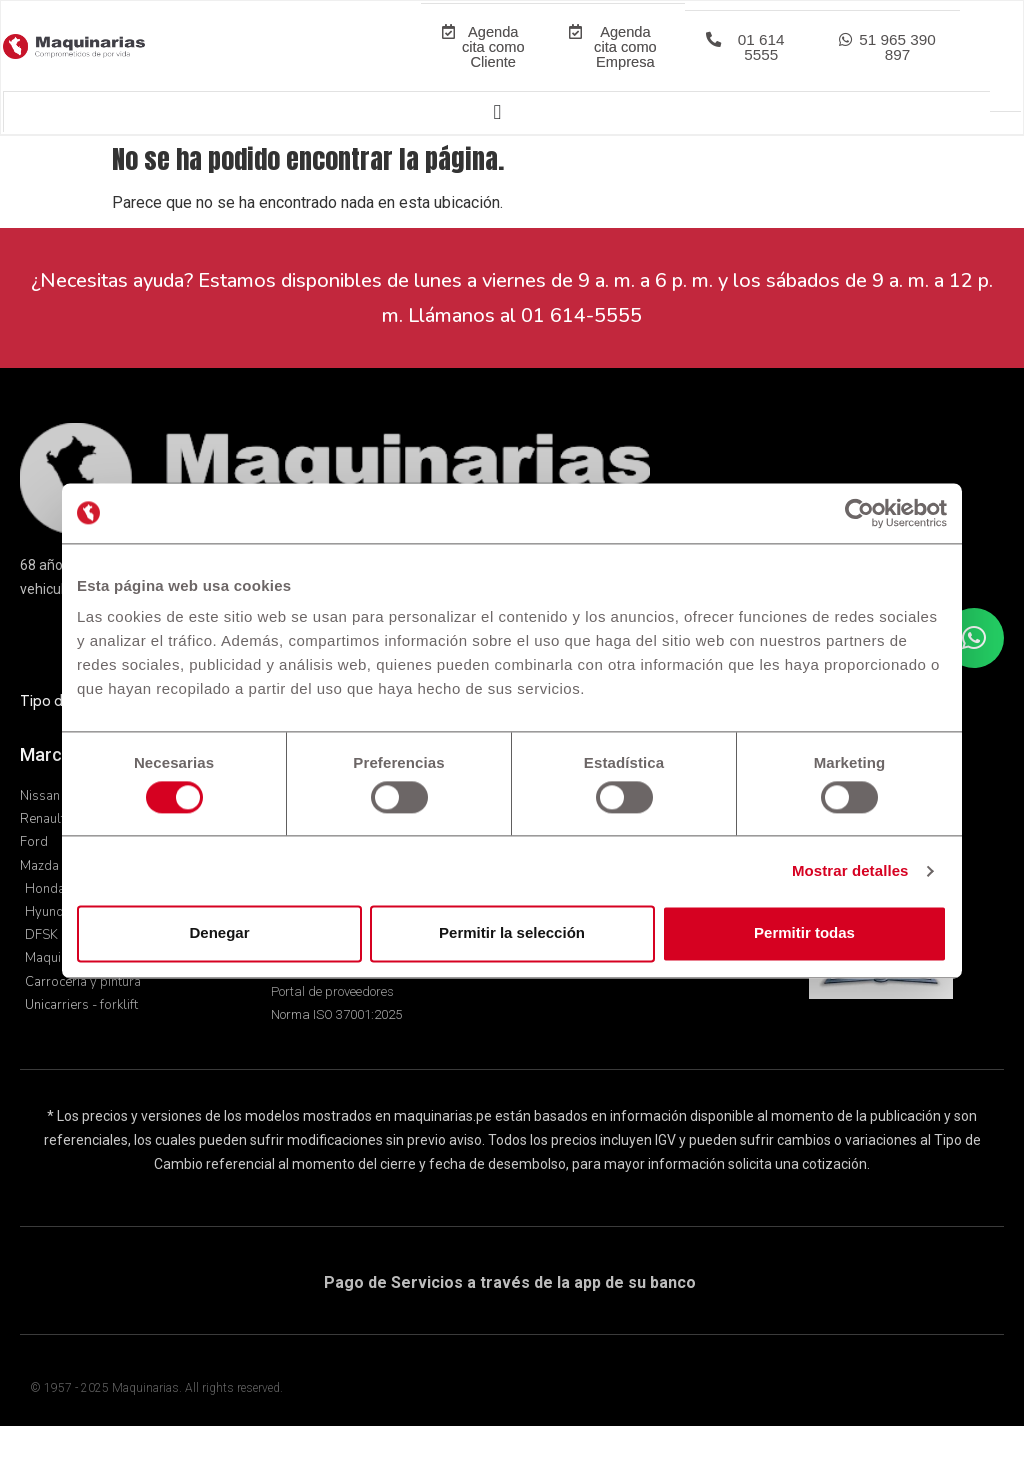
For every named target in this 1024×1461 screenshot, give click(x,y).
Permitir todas (804, 933)
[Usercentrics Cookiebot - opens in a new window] (859, 513)
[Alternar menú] (496, 146)
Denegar (219, 933)
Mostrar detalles (850, 870)
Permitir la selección (512, 933)
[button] (750, 65)
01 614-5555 (581, 350)
